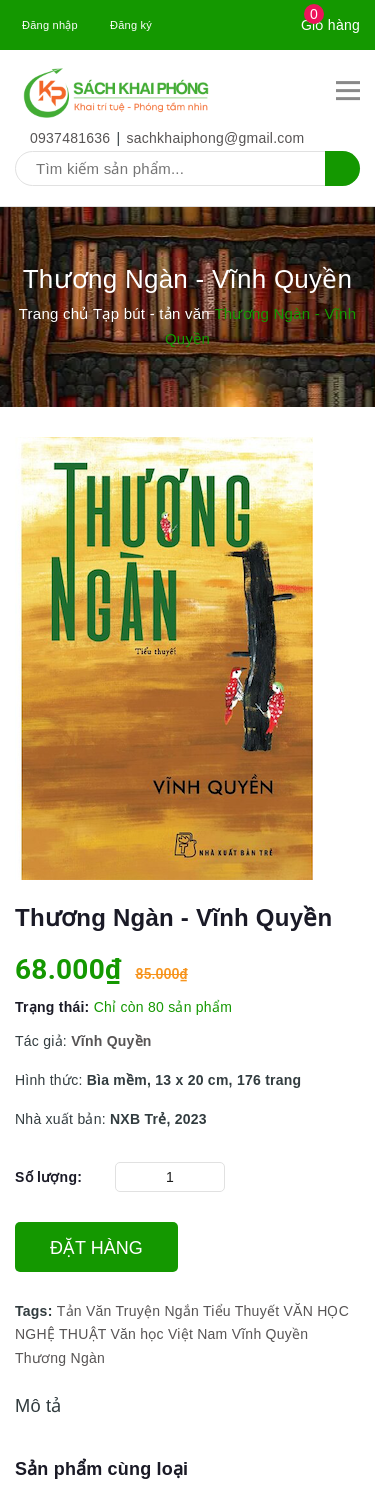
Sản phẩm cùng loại (101, 1469)
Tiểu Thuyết (241, 1311)
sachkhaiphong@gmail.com (216, 138)
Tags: (36, 1311)
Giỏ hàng (330, 25)
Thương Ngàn (60, 1358)
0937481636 (70, 138)
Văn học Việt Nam (168, 1334)
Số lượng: (48, 1177)
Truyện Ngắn (157, 1311)
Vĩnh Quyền (270, 1334)
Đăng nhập (50, 25)
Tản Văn (84, 1311)
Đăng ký (131, 25)
